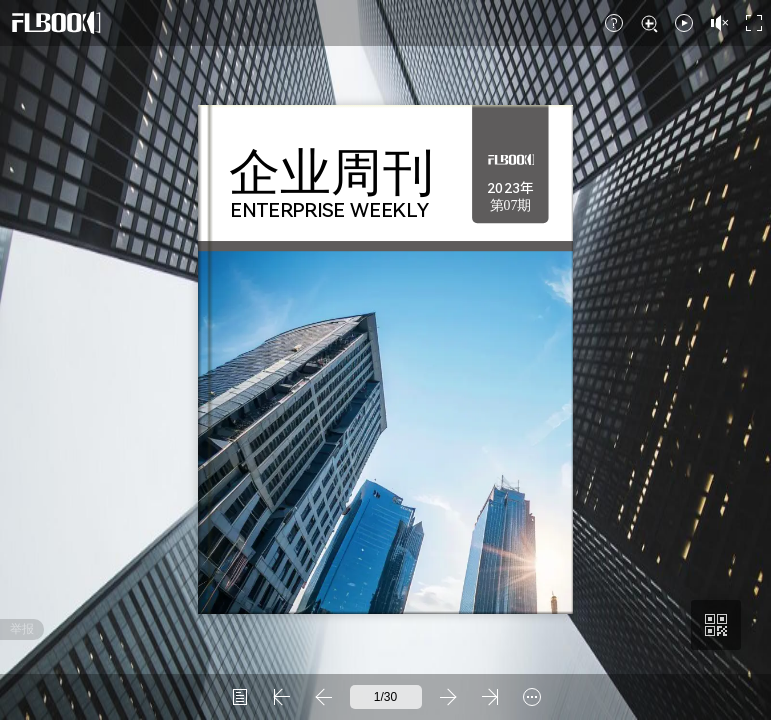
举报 (22, 629)
